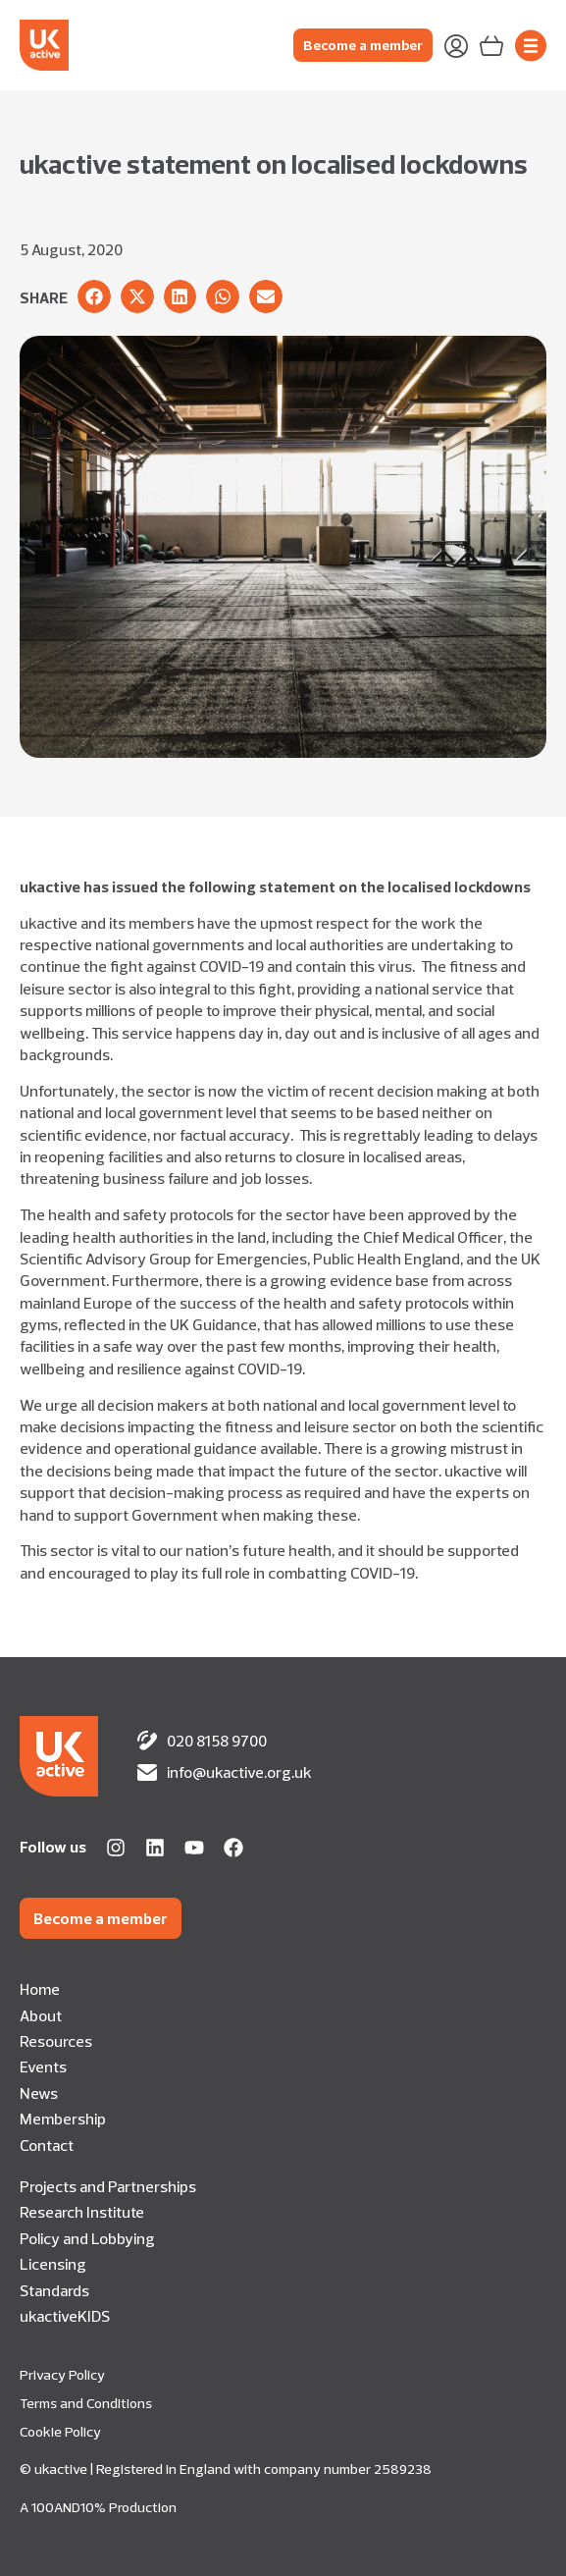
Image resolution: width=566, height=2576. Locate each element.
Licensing (53, 2264)
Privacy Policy (62, 2375)
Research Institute (82, 2212)
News (39, 2093)
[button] (94, 296)
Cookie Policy (60, 2432)
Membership (63, 2118)
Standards (54, 2290)
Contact (47, 2145)
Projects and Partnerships (108, 2186)
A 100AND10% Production (98, 2507)
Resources (56, 2041)
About (41, 2015)
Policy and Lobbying (87, 2238)
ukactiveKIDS (65, 2316)
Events (43, 2066)
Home (40, 1989)
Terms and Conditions (86, 2403)
